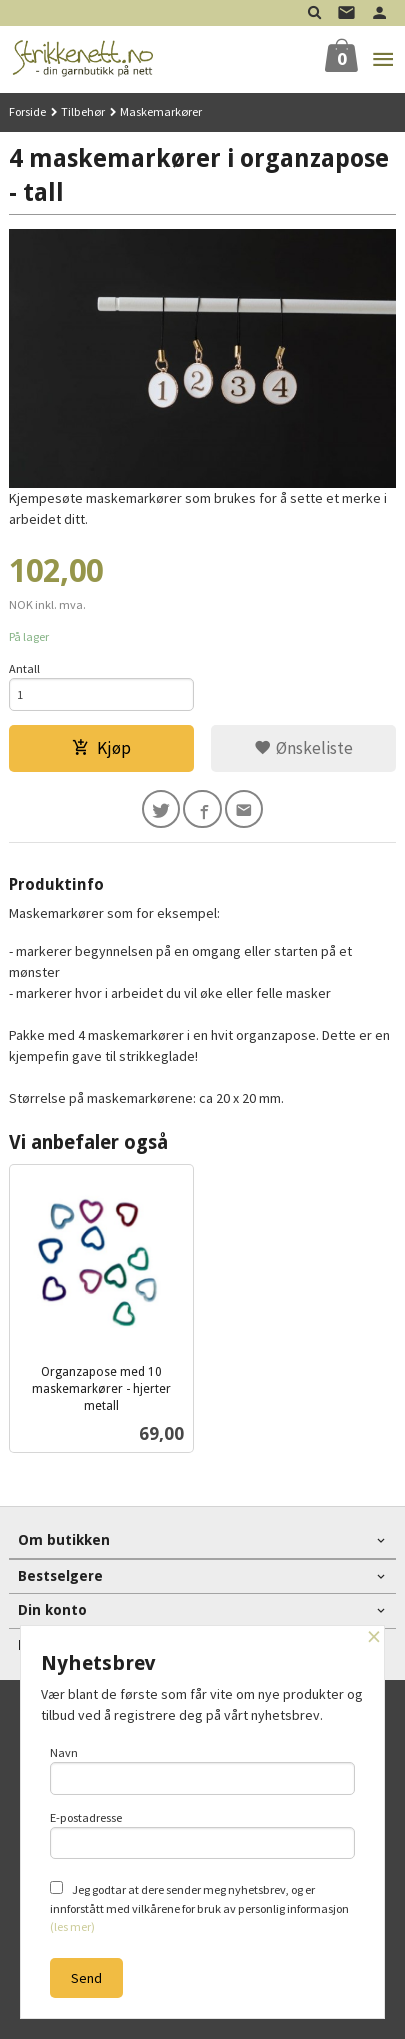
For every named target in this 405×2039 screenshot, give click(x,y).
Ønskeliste (303, 748)
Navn (203, 1770)
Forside (27, 111)
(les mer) (72, 1926)
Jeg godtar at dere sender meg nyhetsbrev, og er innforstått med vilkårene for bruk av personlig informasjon (199, 1907)
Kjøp (101, 748)
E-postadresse (203, 1835)
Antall (24, 668)
